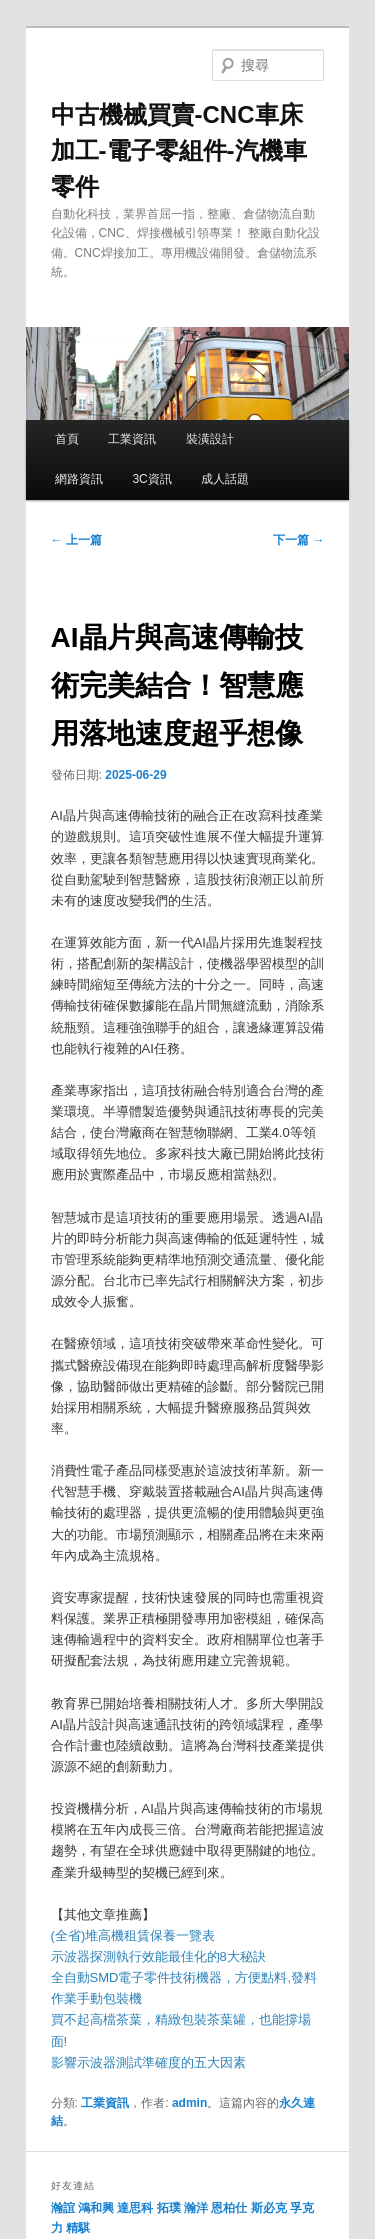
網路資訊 (79, 479)
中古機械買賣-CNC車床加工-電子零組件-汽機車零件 (179, 150)
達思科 (135, 2208)
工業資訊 (132, 439)
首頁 (67, 439)
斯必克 (269, 2208)
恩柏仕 (229, 2208)
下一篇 (298, 540)
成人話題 (225, 479)
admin (189, 2103)
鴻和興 (96, 2208)
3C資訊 (151, 479)
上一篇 (76, 540)
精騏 (79, 2228)
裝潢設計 (210, 439)
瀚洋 (196, 2208)
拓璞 (169, 2208)
